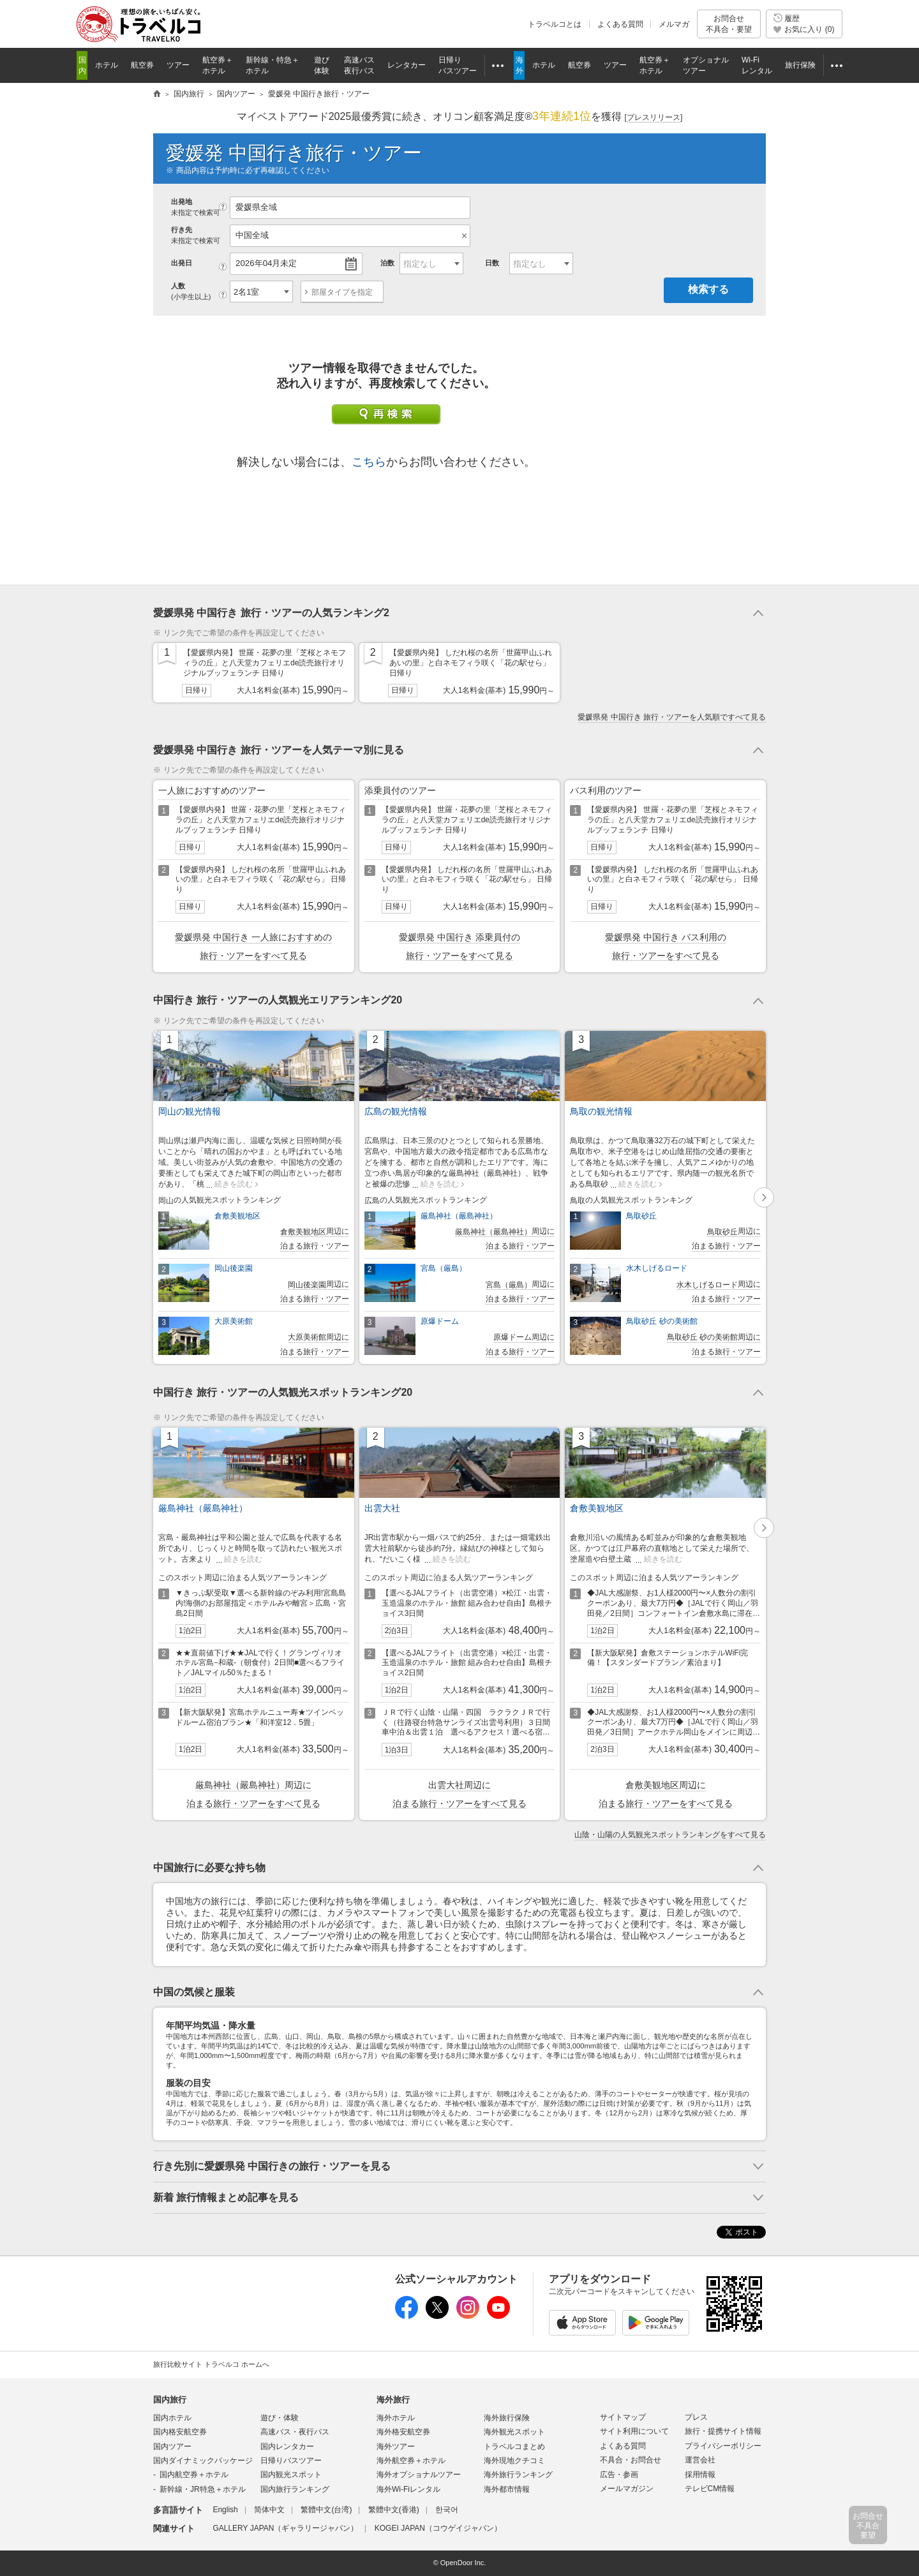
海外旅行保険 (507, 2417)
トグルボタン (459, 613)
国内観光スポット (291, 2474)
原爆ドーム (440, 1321)
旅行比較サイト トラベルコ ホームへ (211, 2364)
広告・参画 (619, 2474)
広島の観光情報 (395, 1111)
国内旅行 (169, 2399)
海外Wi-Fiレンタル (408, 2489)
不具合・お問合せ (630, 2459)
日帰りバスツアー (291, 2460)
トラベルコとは (554, 24)
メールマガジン (627, 2488)
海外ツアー (396, 2446)
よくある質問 (620, 24)
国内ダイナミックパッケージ (203, 2460)
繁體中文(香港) (393, 2509)
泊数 (387, 263)
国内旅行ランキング (294, 2489)
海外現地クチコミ (514, 2460)
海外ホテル (396, 2417)
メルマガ (674, 24)
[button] (764, 1197)
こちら (369, 461)
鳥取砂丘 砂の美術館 (661, 1321)
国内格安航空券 (180, 2431)
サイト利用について (634, 2431)
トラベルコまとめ (514, 2446)
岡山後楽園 (233, 1268)
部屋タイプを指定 (342, 292)
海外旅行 (393, 2399)
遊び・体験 (279, 2417)
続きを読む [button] (243, 1559)
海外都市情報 (507, 2489)
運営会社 (700, 2459)
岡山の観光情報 (189, 1111)
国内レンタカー (287, 2446)
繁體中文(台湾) (326, 2509)
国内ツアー (172, 2446)
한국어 (446, 2509)
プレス (696, 2417)
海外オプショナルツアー (419, 2474)
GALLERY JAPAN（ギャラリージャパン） (285, 2528)
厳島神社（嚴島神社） (459, 1215)
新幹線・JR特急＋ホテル (203, 2489)
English (225, 2509)
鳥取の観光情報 (601, 1111)
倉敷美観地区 (237, 1215)
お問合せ (729, 24)
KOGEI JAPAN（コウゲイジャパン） (438, 2528)
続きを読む (233, 1184)
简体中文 (269, 2509)
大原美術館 (233, 1321)
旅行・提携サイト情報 (723, 2431)
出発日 (181, 263)
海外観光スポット (514, 2431)
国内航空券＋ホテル (194, 2474)
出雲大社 (382, 1508)
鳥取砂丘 (641, 1215)
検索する (708, 289)
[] (654, 117)
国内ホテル (172, 2417)
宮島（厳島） (444, 1268)
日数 (492, 263)
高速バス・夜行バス (294, 2431)
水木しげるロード (656, 1268)
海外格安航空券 (403, 2431)
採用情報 (700, 2474)
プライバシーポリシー (723, 2445)
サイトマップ (623, 2417)
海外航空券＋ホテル (411, 2460)
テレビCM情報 (710, 2488)
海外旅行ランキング (518, 2474)
